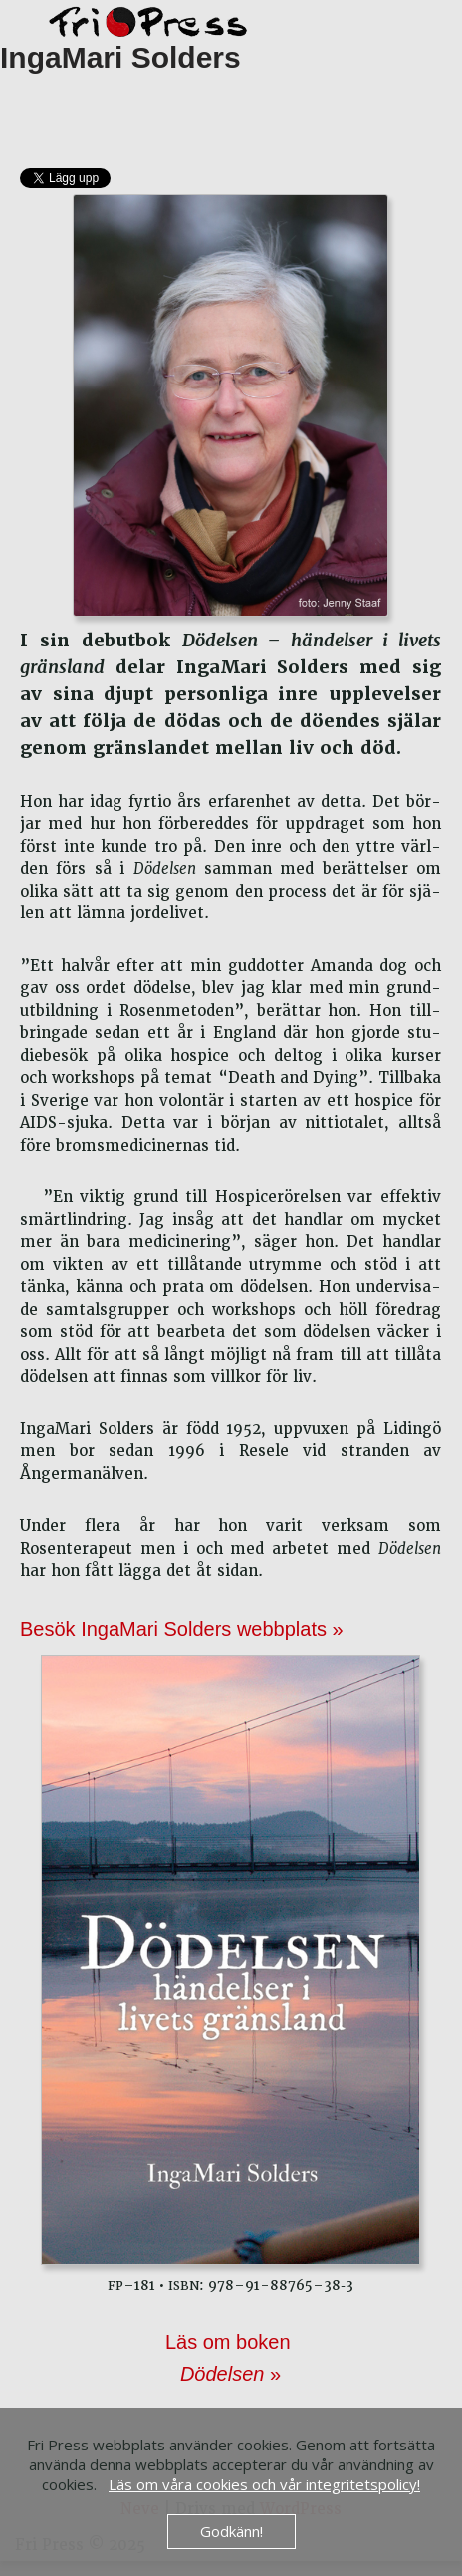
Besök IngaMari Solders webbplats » (182, 1629)
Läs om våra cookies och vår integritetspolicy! (264, 2484)
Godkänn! (231, 2531)
